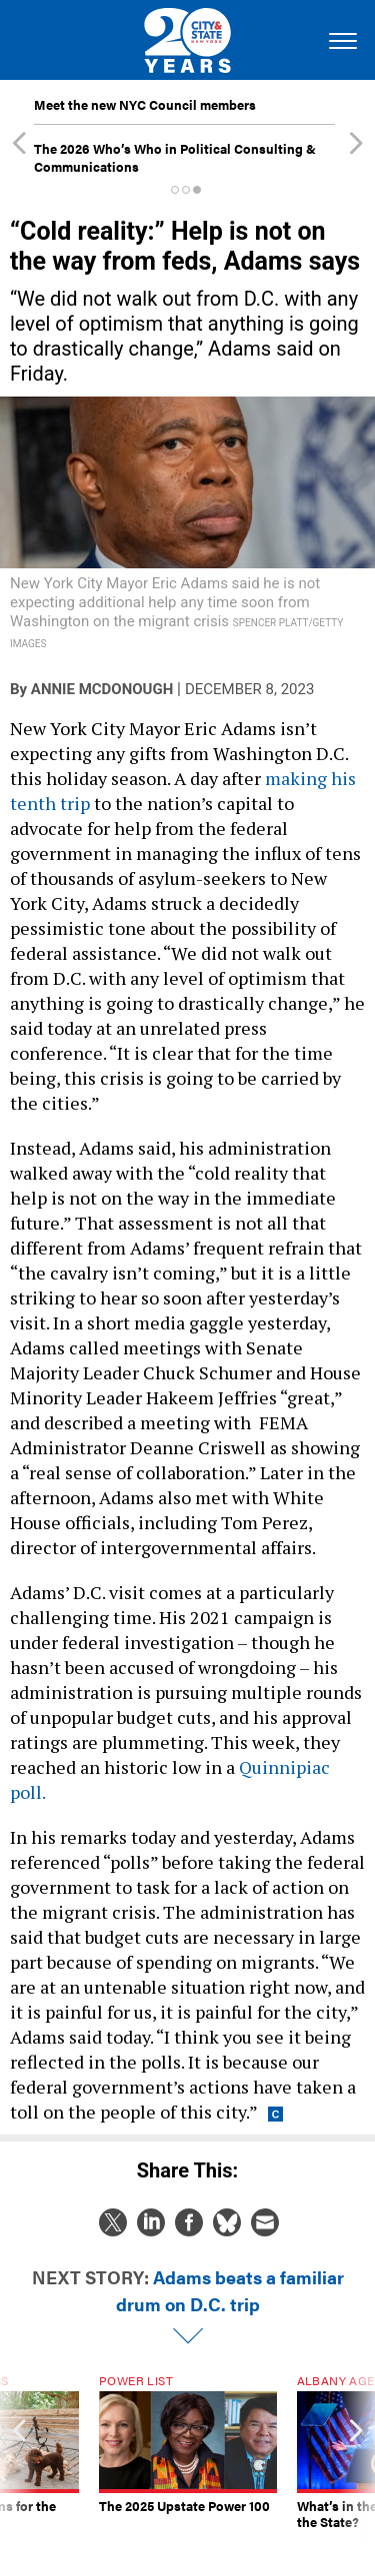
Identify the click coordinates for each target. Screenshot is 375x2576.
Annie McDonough (102, 689)
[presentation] (19, 2460)
